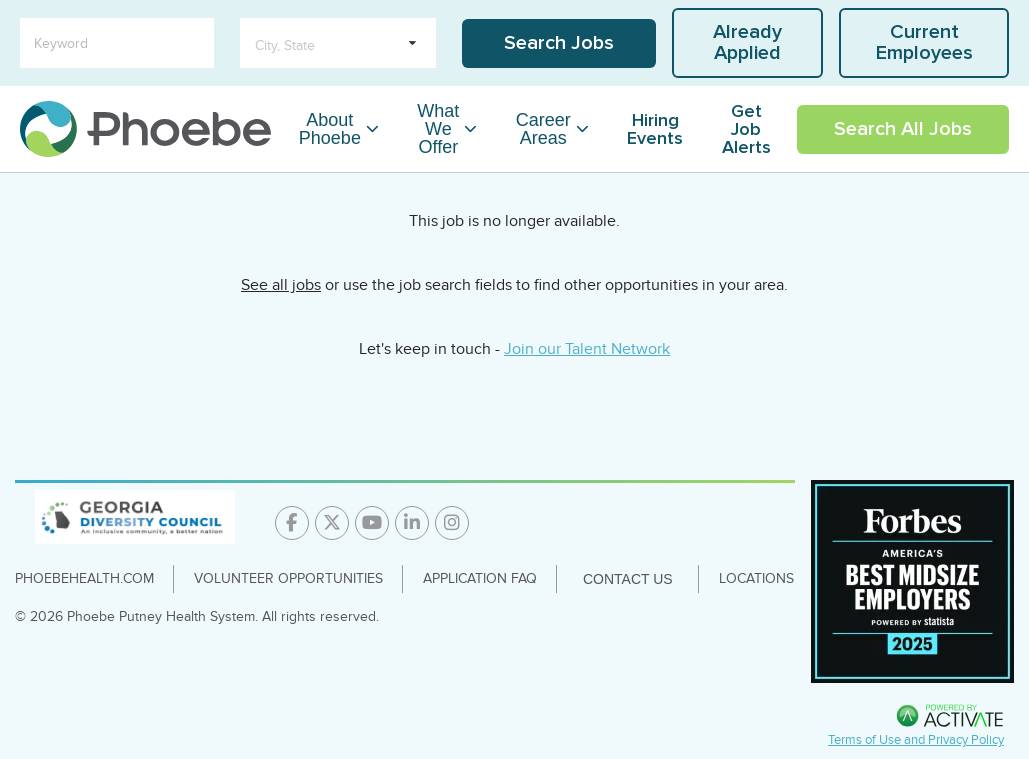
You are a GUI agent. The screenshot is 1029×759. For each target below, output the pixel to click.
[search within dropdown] (338, 43)
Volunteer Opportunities (288, 578)
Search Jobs (559, 43)
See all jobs (281, 285)
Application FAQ (480, 578)
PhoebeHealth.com (84, 578)
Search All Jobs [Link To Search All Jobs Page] (903, 129)
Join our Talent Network (587, 349)
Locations (756, 578)
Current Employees (924, 42)
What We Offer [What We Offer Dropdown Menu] (438, 129)
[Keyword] (117, 43)
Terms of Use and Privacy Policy (916, 740)
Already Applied (747, 42)
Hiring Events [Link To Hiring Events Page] (655, 129)
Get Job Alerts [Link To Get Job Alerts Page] (746, 129)
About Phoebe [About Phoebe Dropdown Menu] (330, 129)
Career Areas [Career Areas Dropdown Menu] (543, 129)
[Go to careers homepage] (145, 129)
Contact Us (628, 579)
